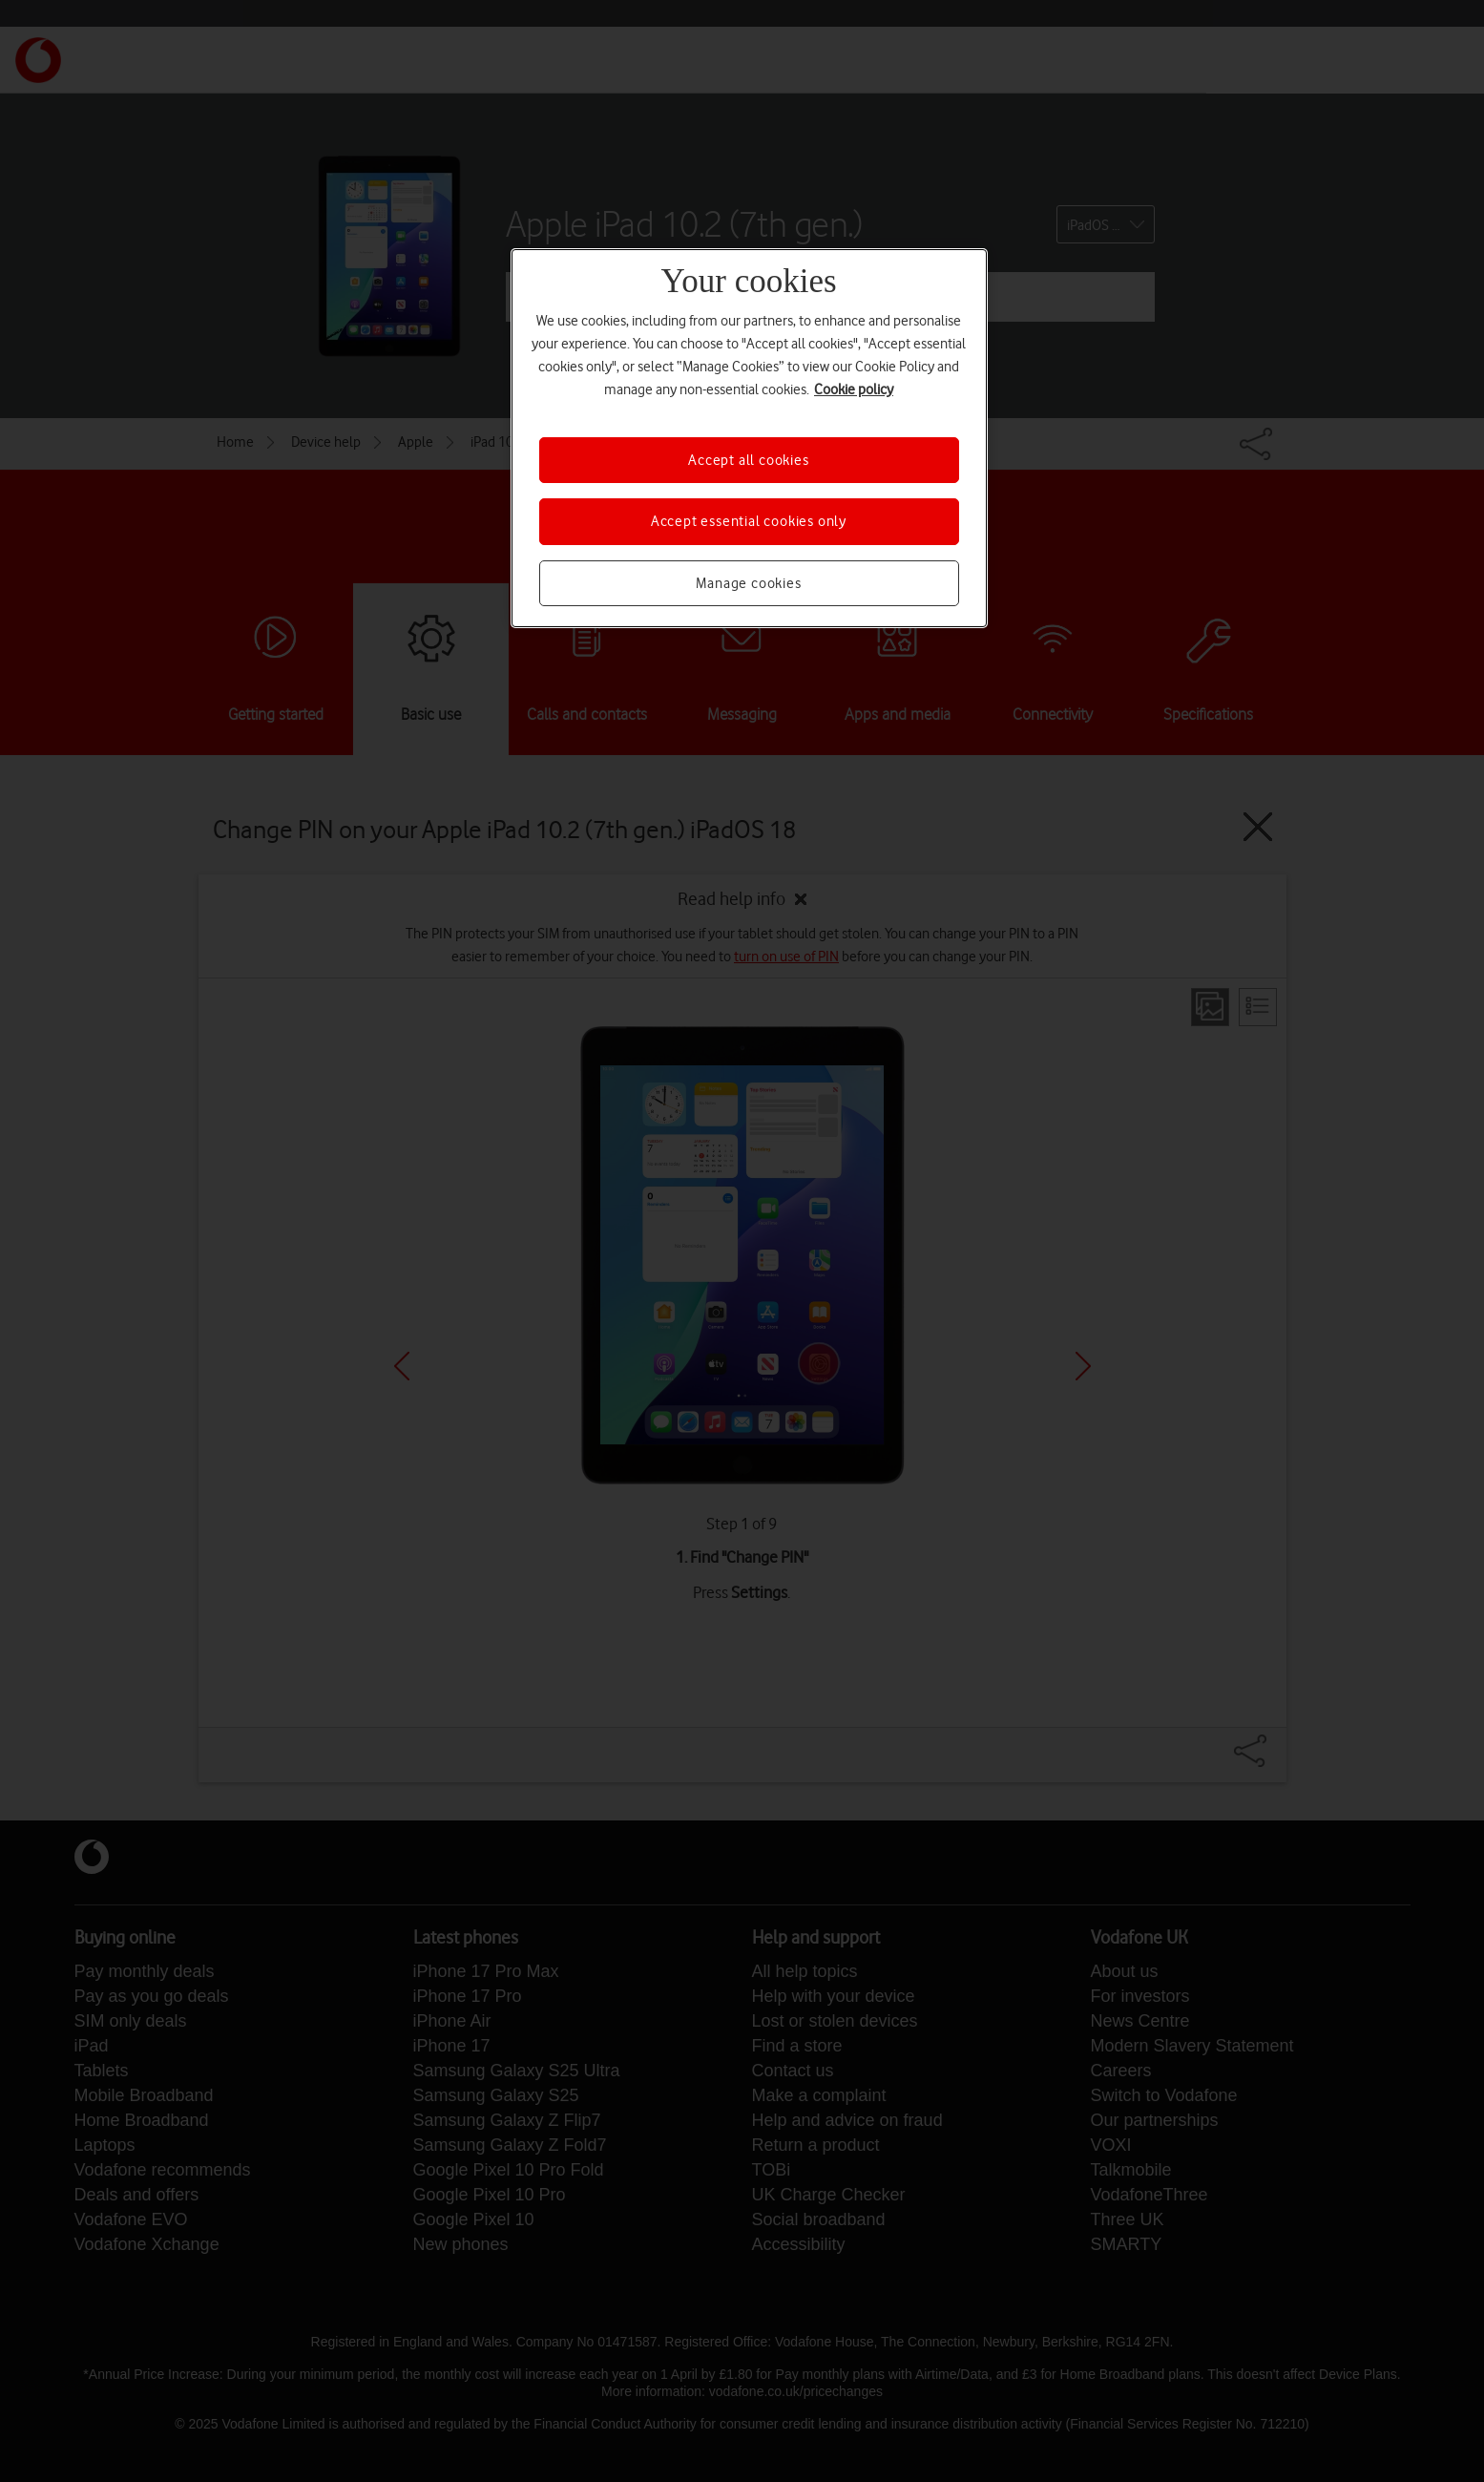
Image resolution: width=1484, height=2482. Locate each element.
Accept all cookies (748, 460)
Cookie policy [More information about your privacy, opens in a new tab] (853, 389)
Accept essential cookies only (749, 521)
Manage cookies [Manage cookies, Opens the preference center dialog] (748, 583)
